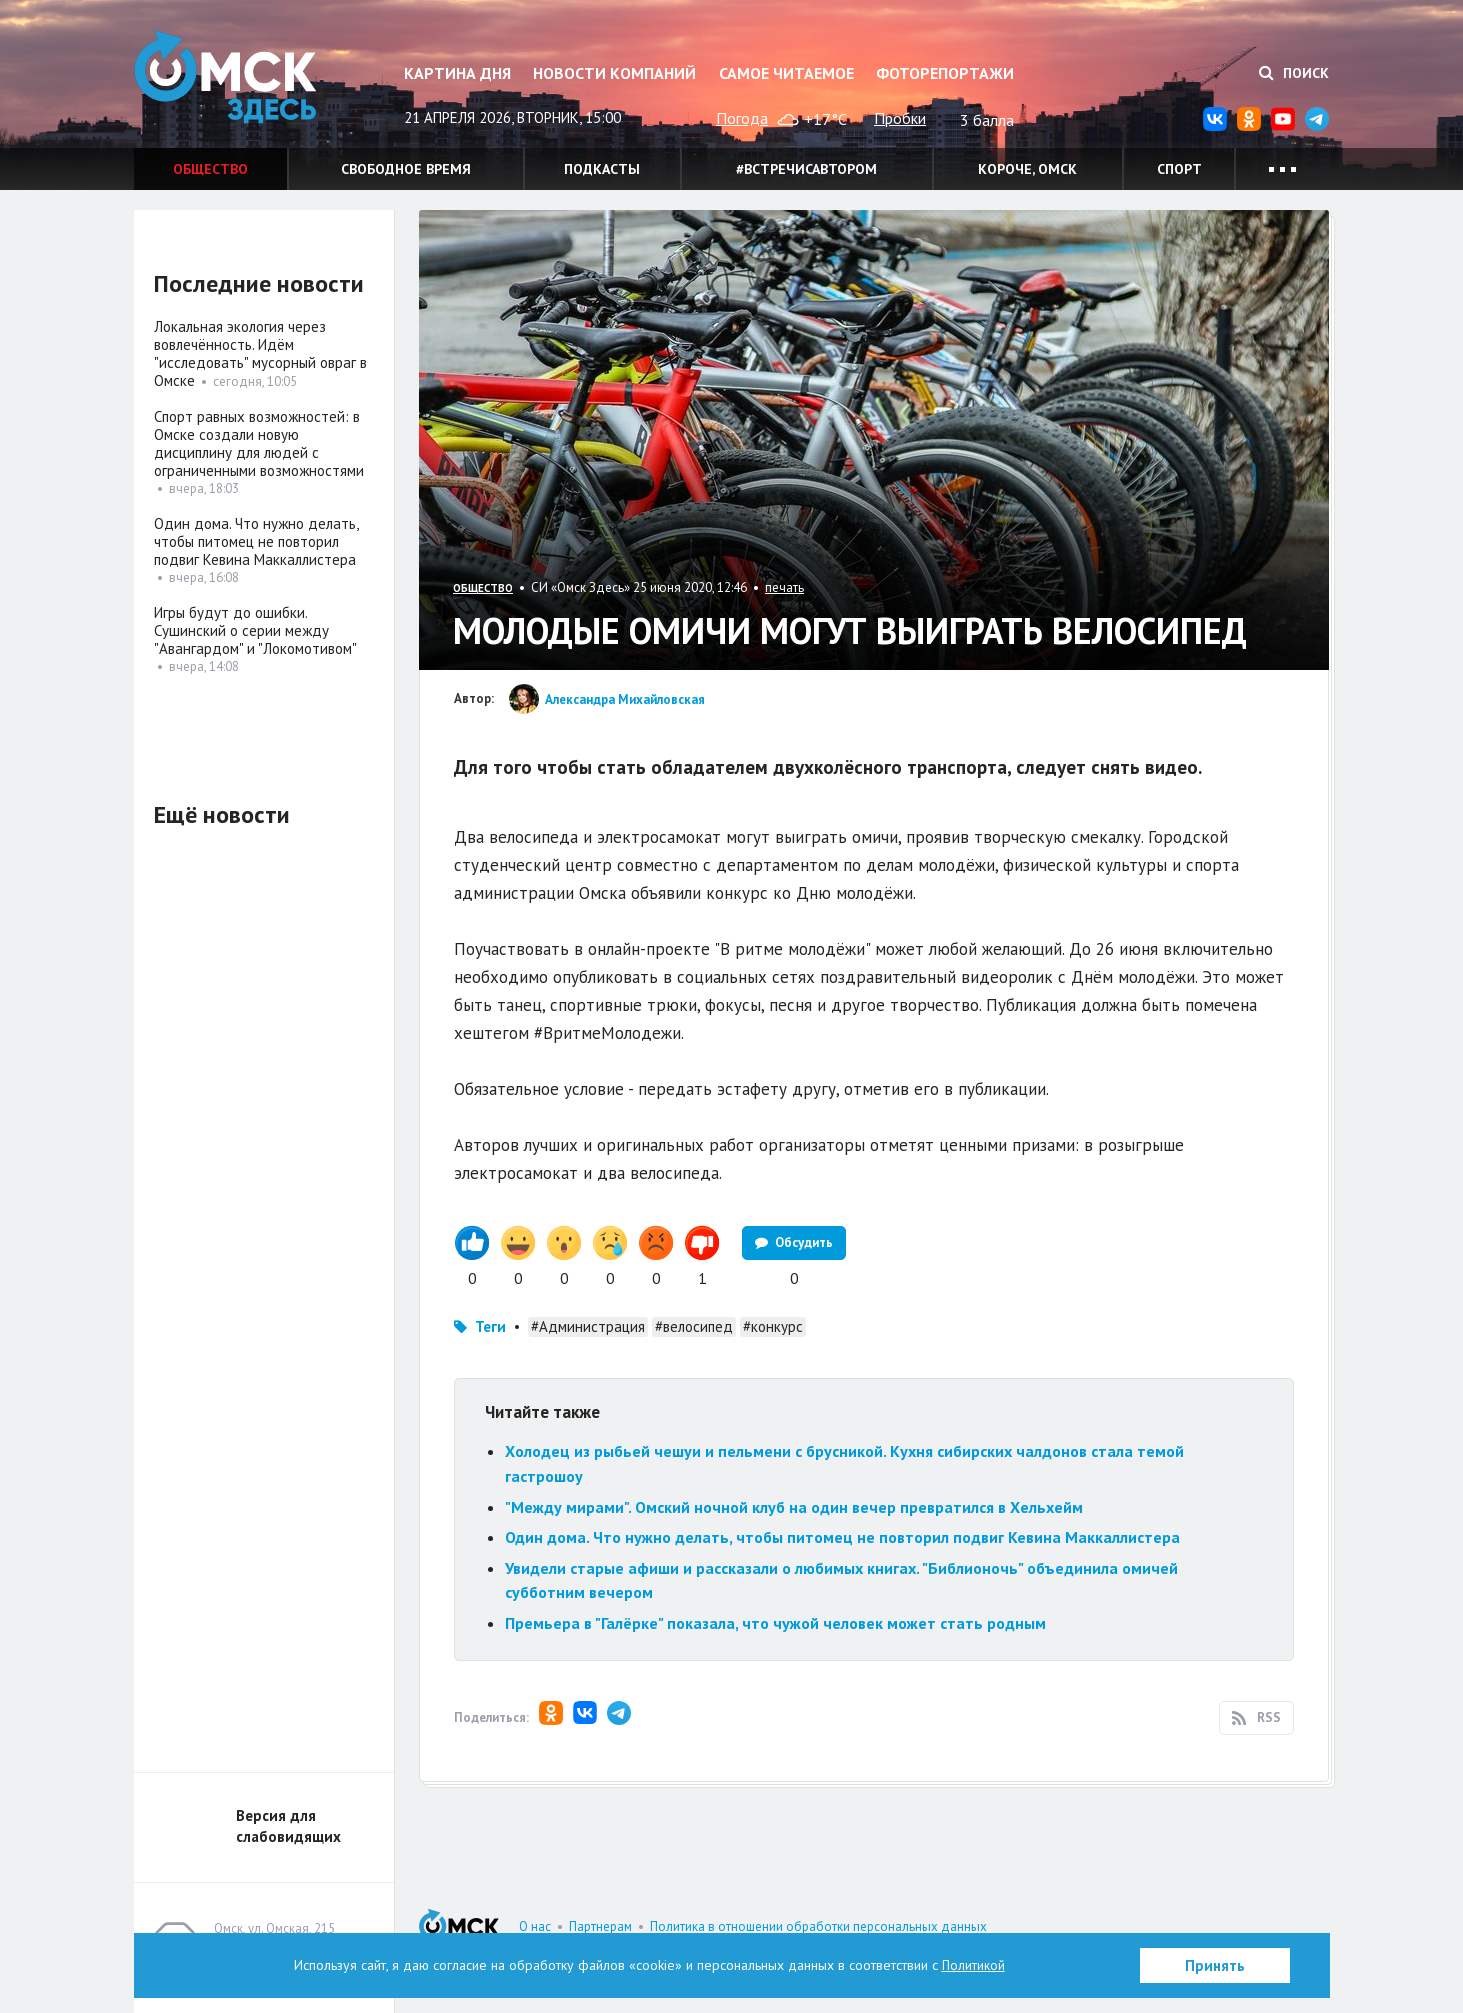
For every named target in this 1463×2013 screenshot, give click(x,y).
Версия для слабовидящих (288, 1826)
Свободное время (406, 169)
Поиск (1294, 73)
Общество (210, 169)
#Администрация (588, 1326)
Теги (490, 1326)
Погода (742, 118)
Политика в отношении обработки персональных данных (818, 1926)
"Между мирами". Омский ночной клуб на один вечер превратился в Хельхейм (794, 1507)
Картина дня (457, 73)
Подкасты (602, 169)
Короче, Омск (1027, 169)
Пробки (900, 118)
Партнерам (600, 1926)
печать (784, 587)
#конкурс (773, 1326)
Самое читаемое (786, 73)
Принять (1215, 1965)
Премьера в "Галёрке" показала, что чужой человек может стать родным (775, 1623)
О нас (535, 1926)
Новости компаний (614, 73)
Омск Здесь (234, 81)
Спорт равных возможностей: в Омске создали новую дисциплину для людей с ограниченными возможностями (259, 443)
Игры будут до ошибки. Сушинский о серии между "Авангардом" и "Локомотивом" (255, 630)
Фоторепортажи (945, 73)
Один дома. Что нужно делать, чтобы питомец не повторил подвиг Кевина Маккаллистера (842, 1537)
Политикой (973, 1965)
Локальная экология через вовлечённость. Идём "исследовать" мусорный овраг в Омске (260, 353)
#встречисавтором (806, 169)
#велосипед (694, 1326)
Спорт (1179, 169)
